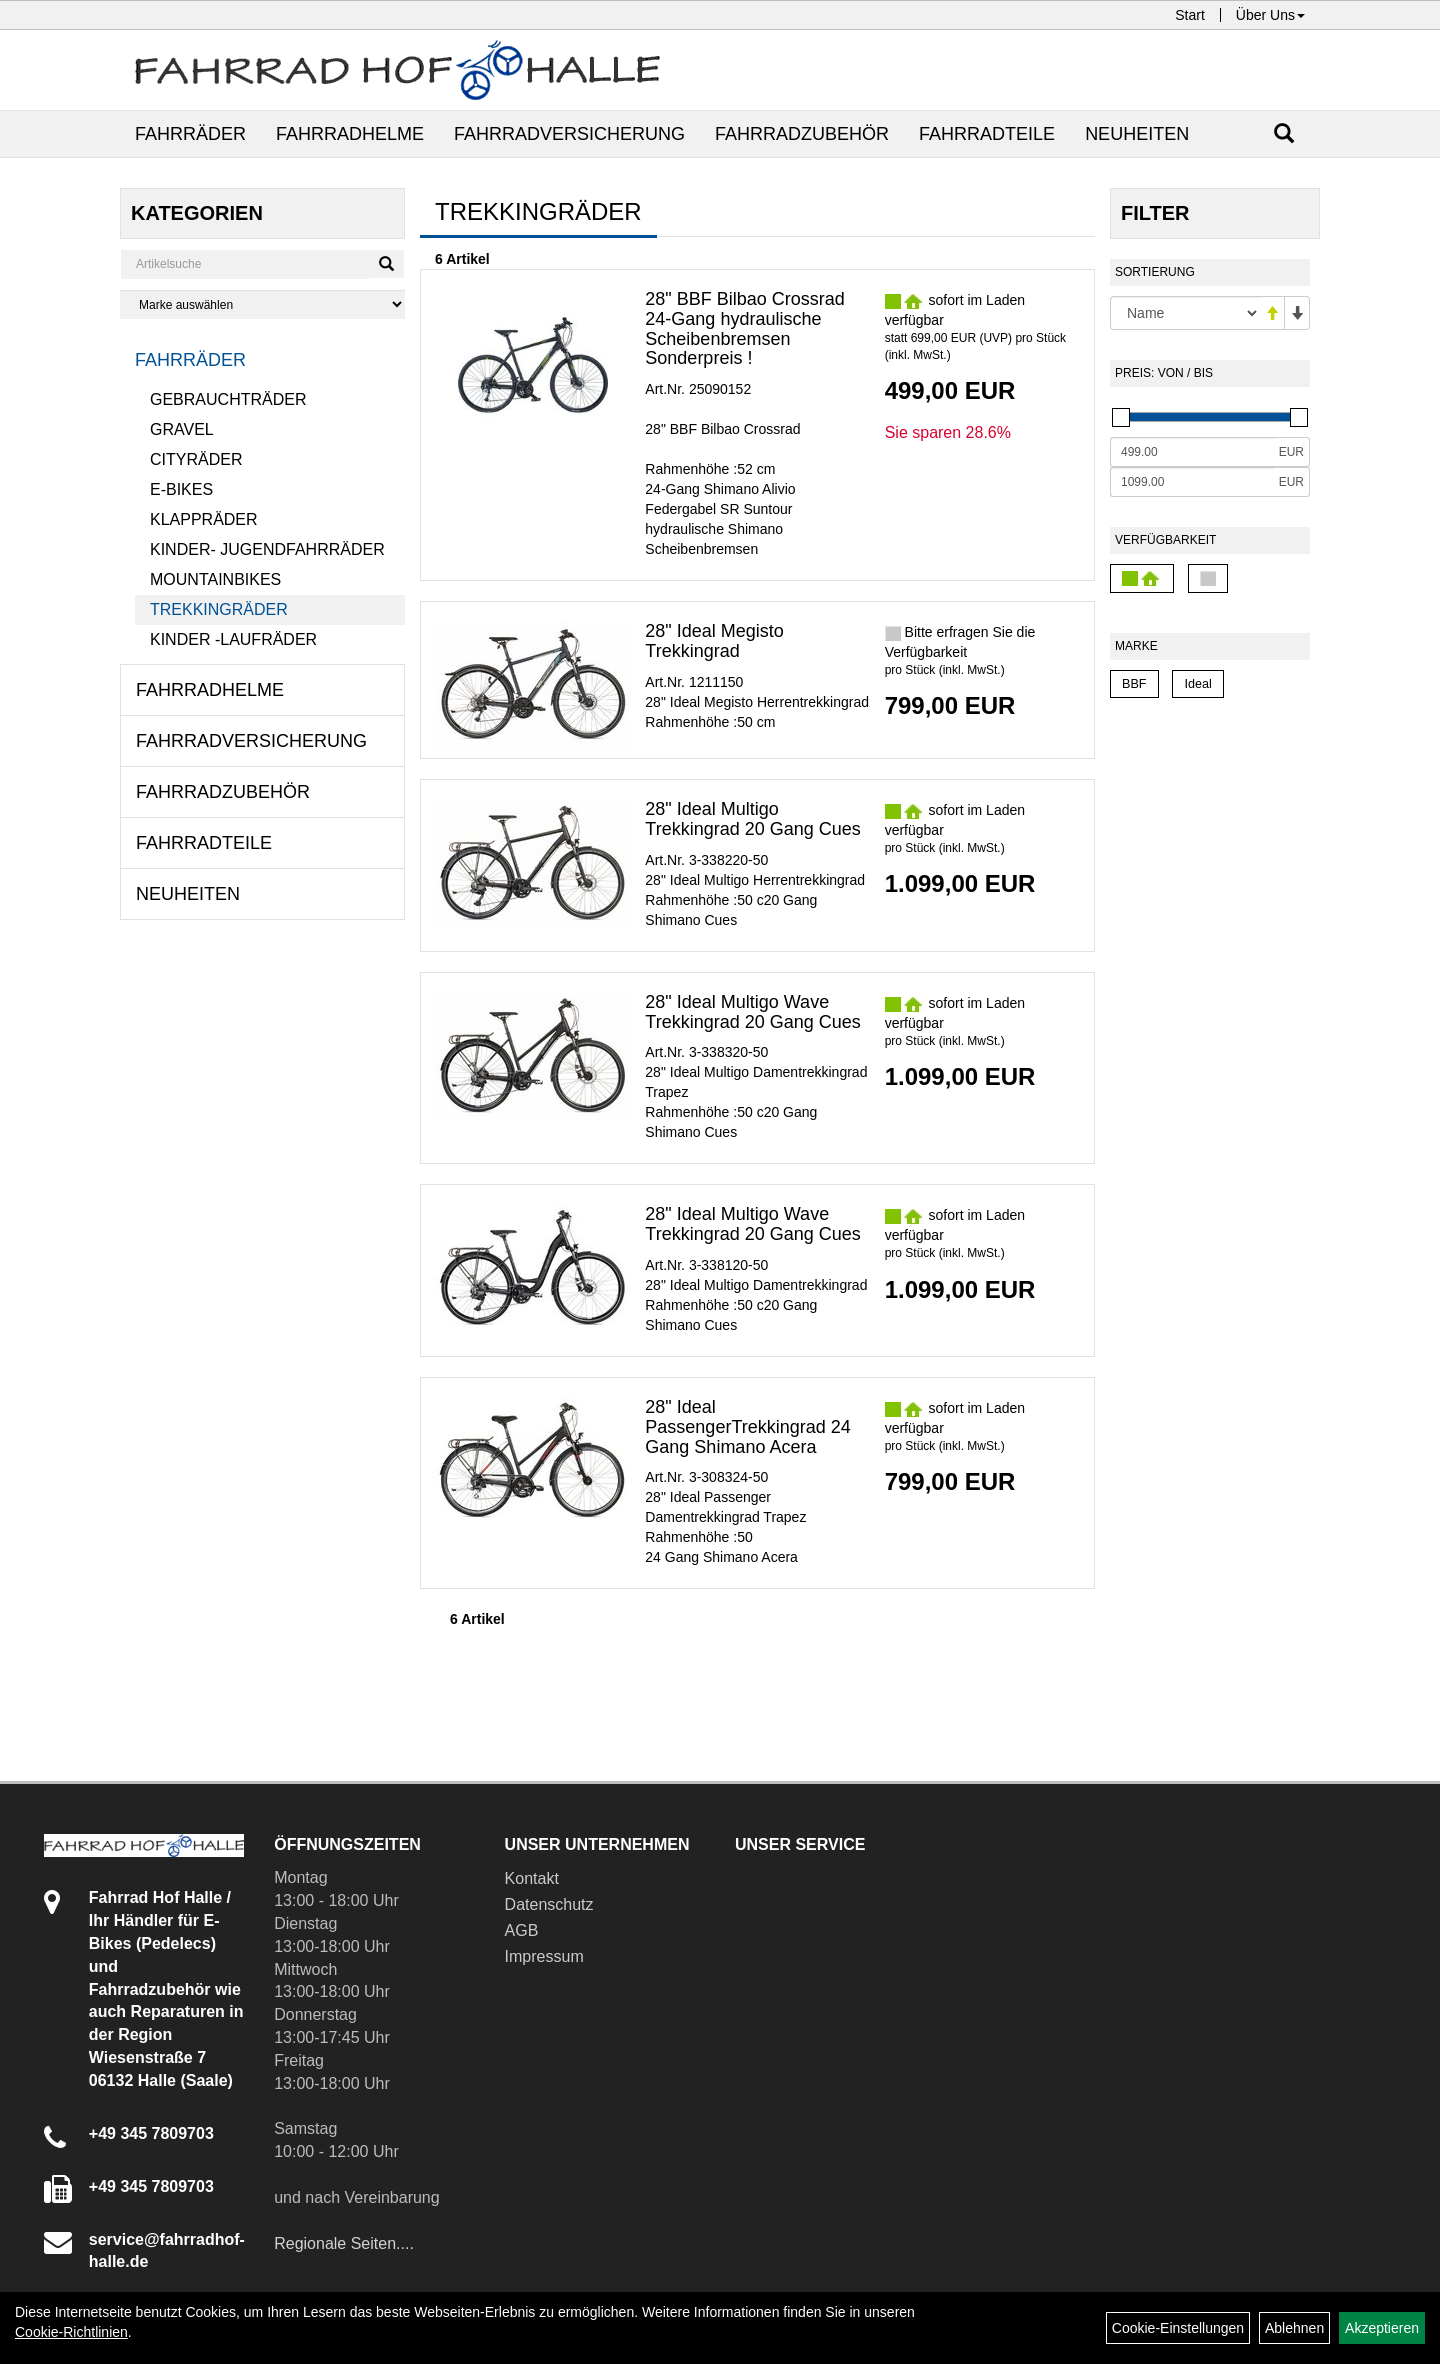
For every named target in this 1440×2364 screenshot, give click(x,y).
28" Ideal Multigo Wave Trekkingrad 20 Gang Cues (752, 1012)
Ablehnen (1294, 2328)
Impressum (544, 1956)
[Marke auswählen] (262, 304)
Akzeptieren (1382, 2328)
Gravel (182, 429)
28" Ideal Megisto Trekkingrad (714, 641)
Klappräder (204, 519)
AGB (522, 1930)
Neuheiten (1137, 134)
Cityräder (196, 459)
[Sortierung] (1185, 313)
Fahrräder (190, 134)
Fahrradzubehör (802, 134)
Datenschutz (549, 1904)
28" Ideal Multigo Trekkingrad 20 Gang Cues (752, 819)
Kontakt (532, 1878)
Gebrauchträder (228, 399)
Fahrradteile (987, 134)
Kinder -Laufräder (233, 639)
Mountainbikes (215, 579)
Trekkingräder (219, 609)
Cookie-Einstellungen (1178, 2328)
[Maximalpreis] (1192, 482)
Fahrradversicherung (569, 134)
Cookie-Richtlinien (71, 2332)
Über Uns (1270, 15)
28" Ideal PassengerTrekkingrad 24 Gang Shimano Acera (747, 1427)
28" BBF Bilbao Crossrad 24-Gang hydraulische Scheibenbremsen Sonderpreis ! (744, 328)
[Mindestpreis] (1192, 452)
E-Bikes (181, 489)
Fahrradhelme (350, 134)
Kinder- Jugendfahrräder (267, 549)
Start (1190, 15)
